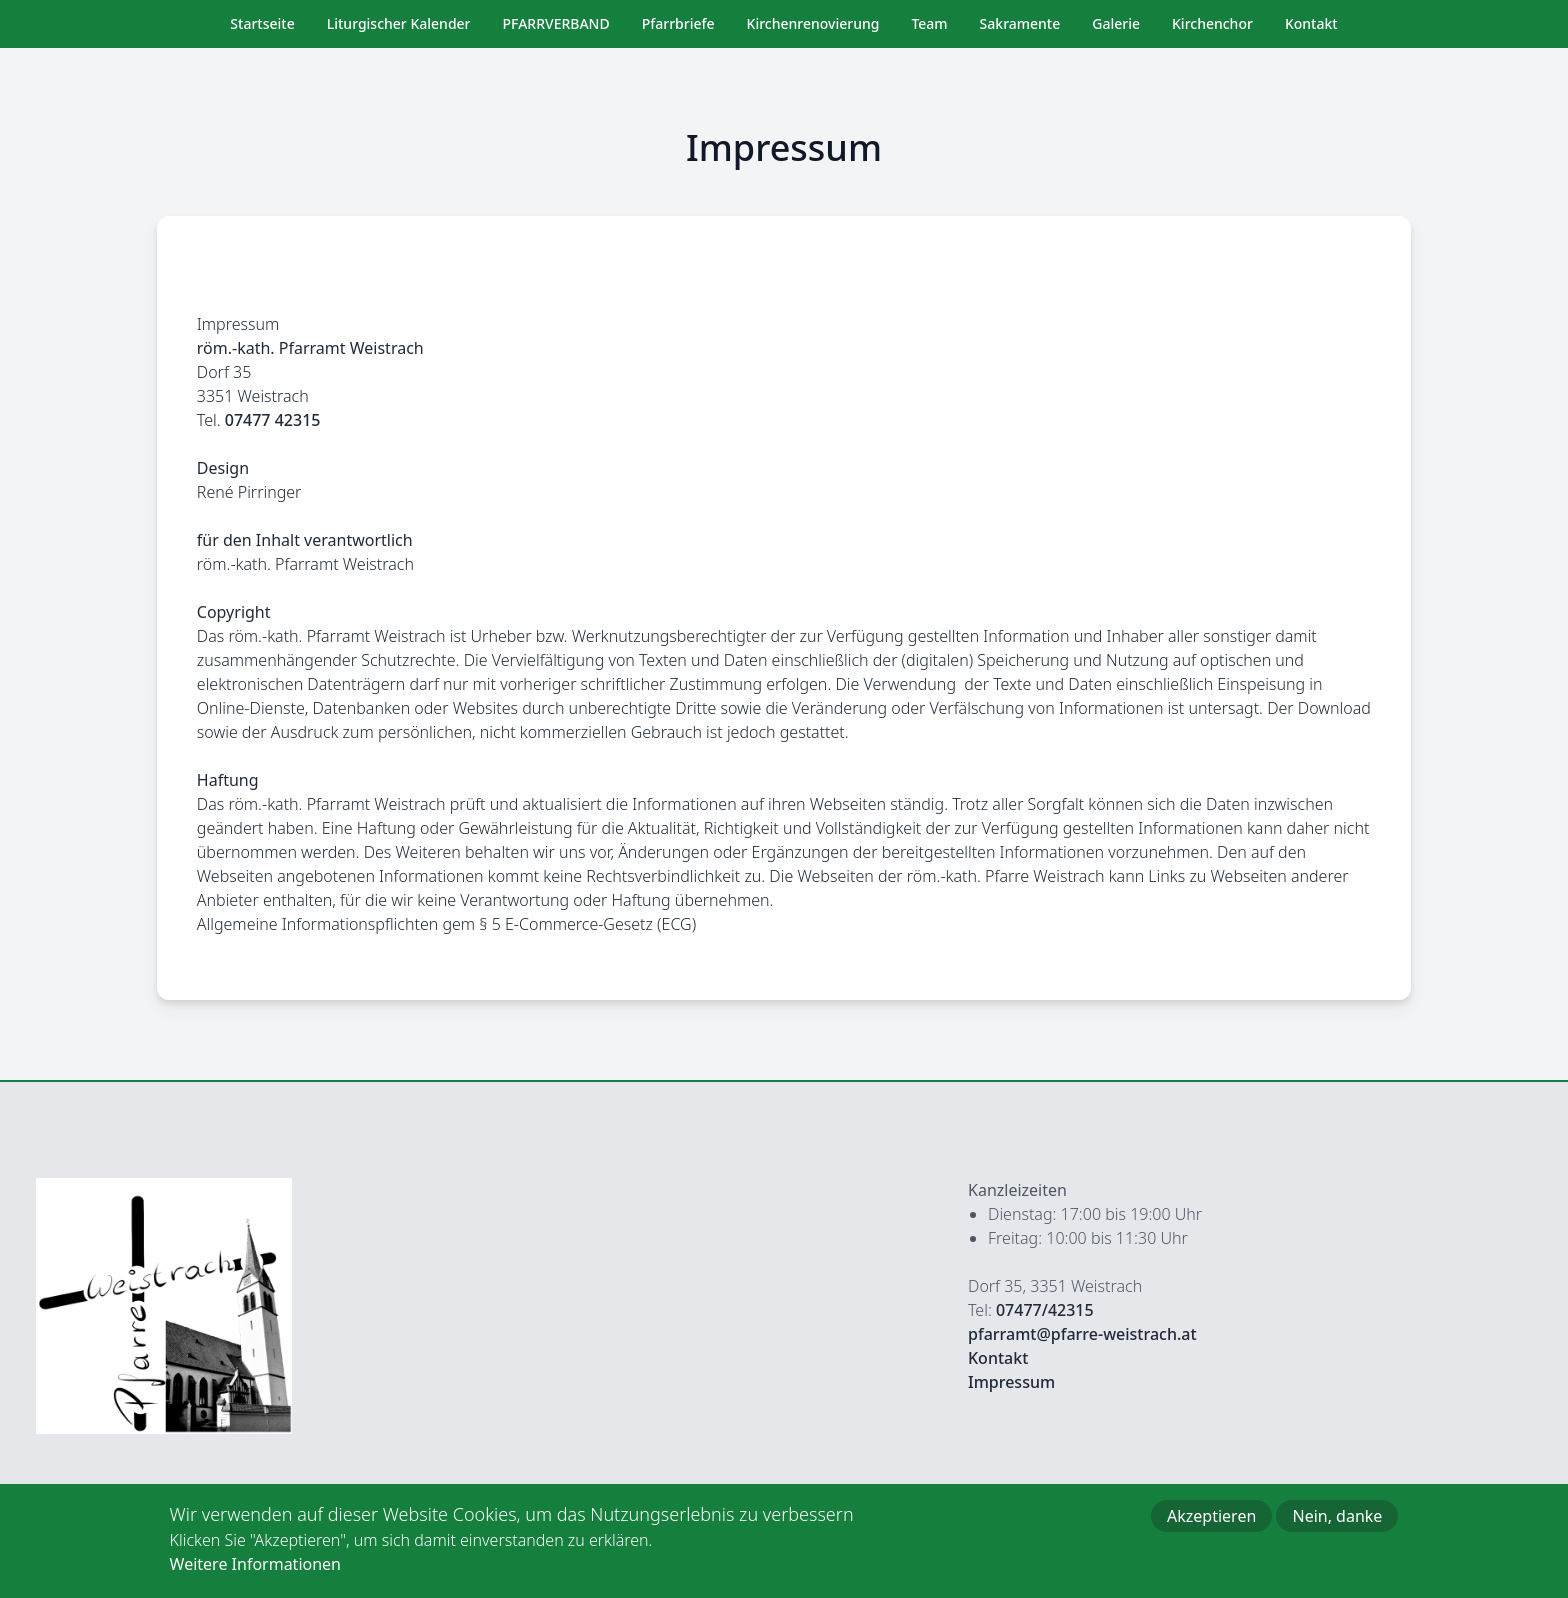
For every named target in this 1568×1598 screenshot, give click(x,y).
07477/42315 (1045, 1310)
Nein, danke (1337, 1528)
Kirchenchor (1212, 23)
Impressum (1011, 1382)
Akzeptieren (1211, 1528)
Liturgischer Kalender (399, 23)
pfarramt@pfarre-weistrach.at (1082, 1334)
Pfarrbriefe (678, 23)
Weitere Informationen (255, 1576)
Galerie (1116, 23)
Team (929, 23)
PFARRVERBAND (556, 23)
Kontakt (1311, 23)
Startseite (262, 23)
